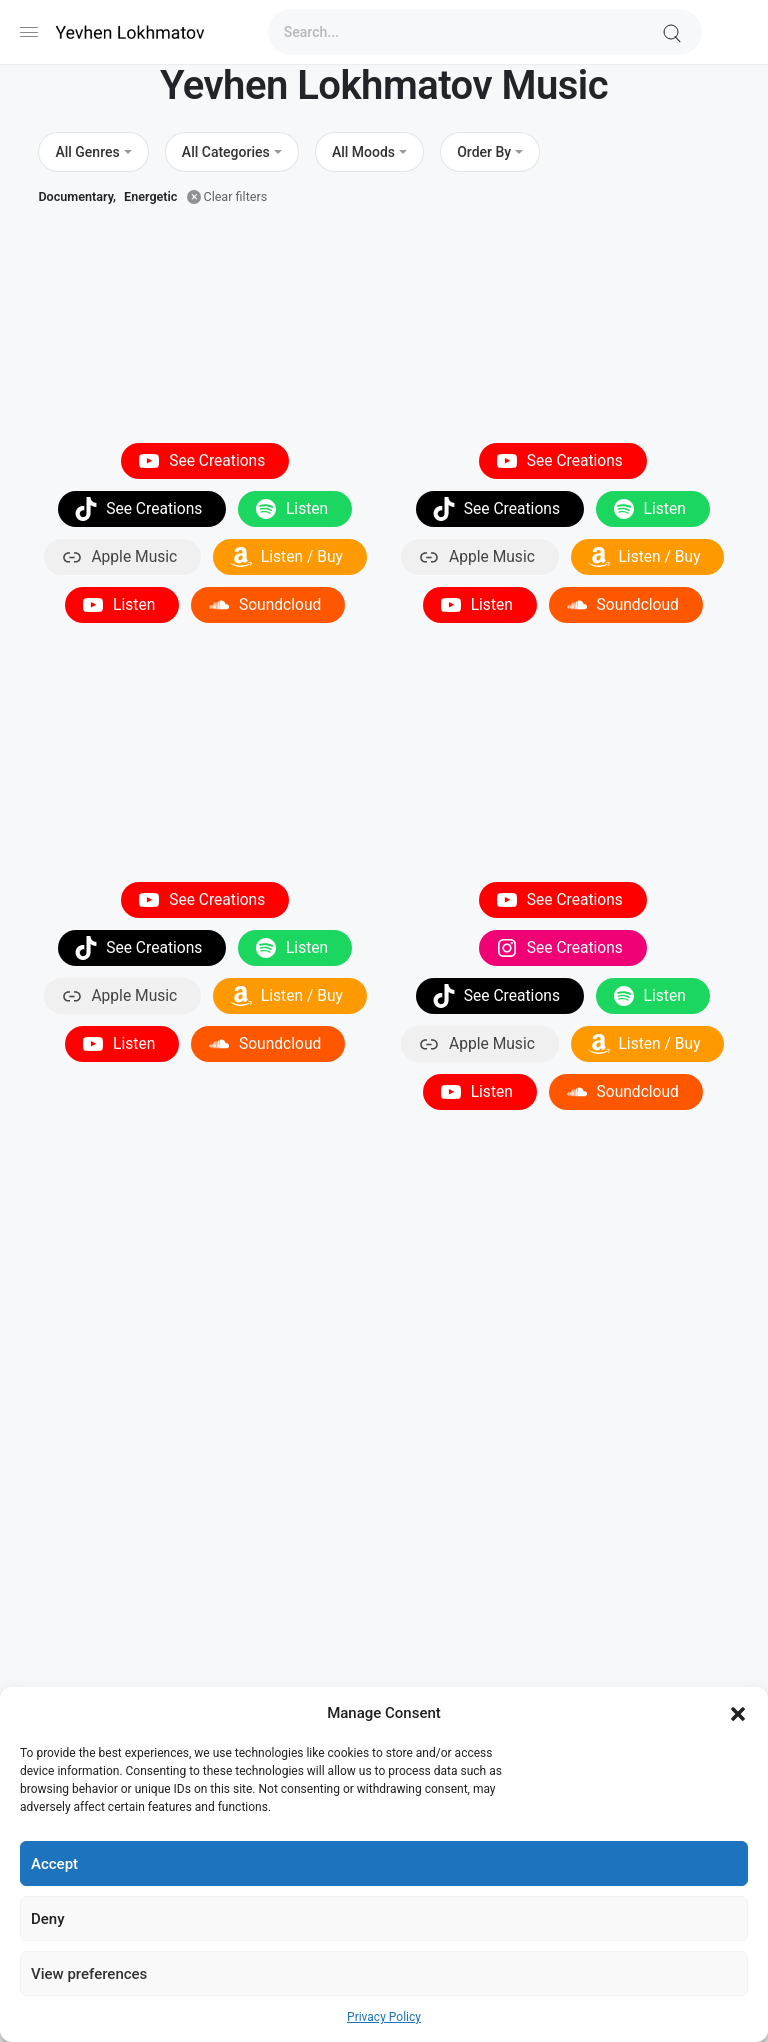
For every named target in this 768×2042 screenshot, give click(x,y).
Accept (54, 1864)
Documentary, (77, 196)
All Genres (87, 152)
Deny (48, 1919)
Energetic (150, 196)
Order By (484, 152)
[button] (738, 1713)
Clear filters (235, 196)
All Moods (363, 152)
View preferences (89, 1974)
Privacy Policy (384, 2017)
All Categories (226, 152)
